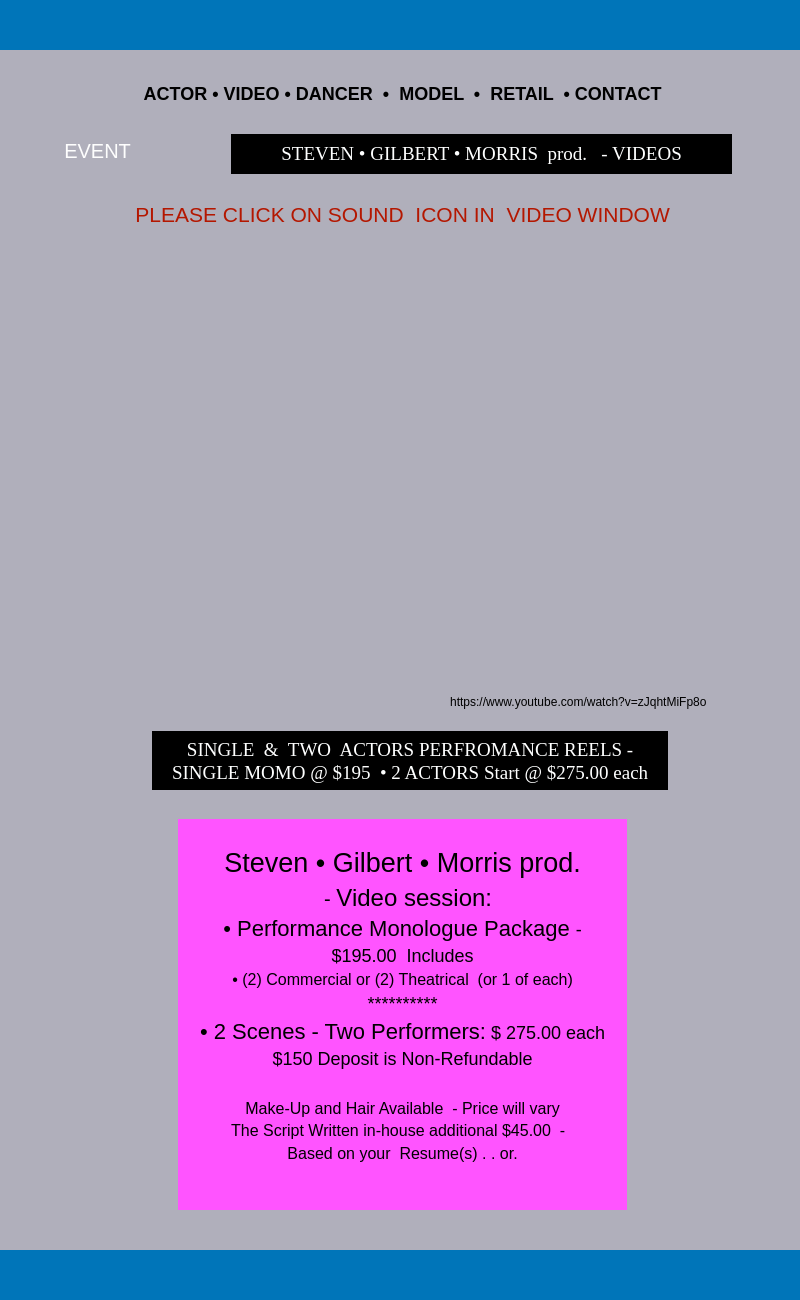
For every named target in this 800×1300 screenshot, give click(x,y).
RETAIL (521, 94)
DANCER (334, 94)
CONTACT (618, 94)
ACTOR (176, 94)
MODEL (431, 94)
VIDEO (252, 94)
